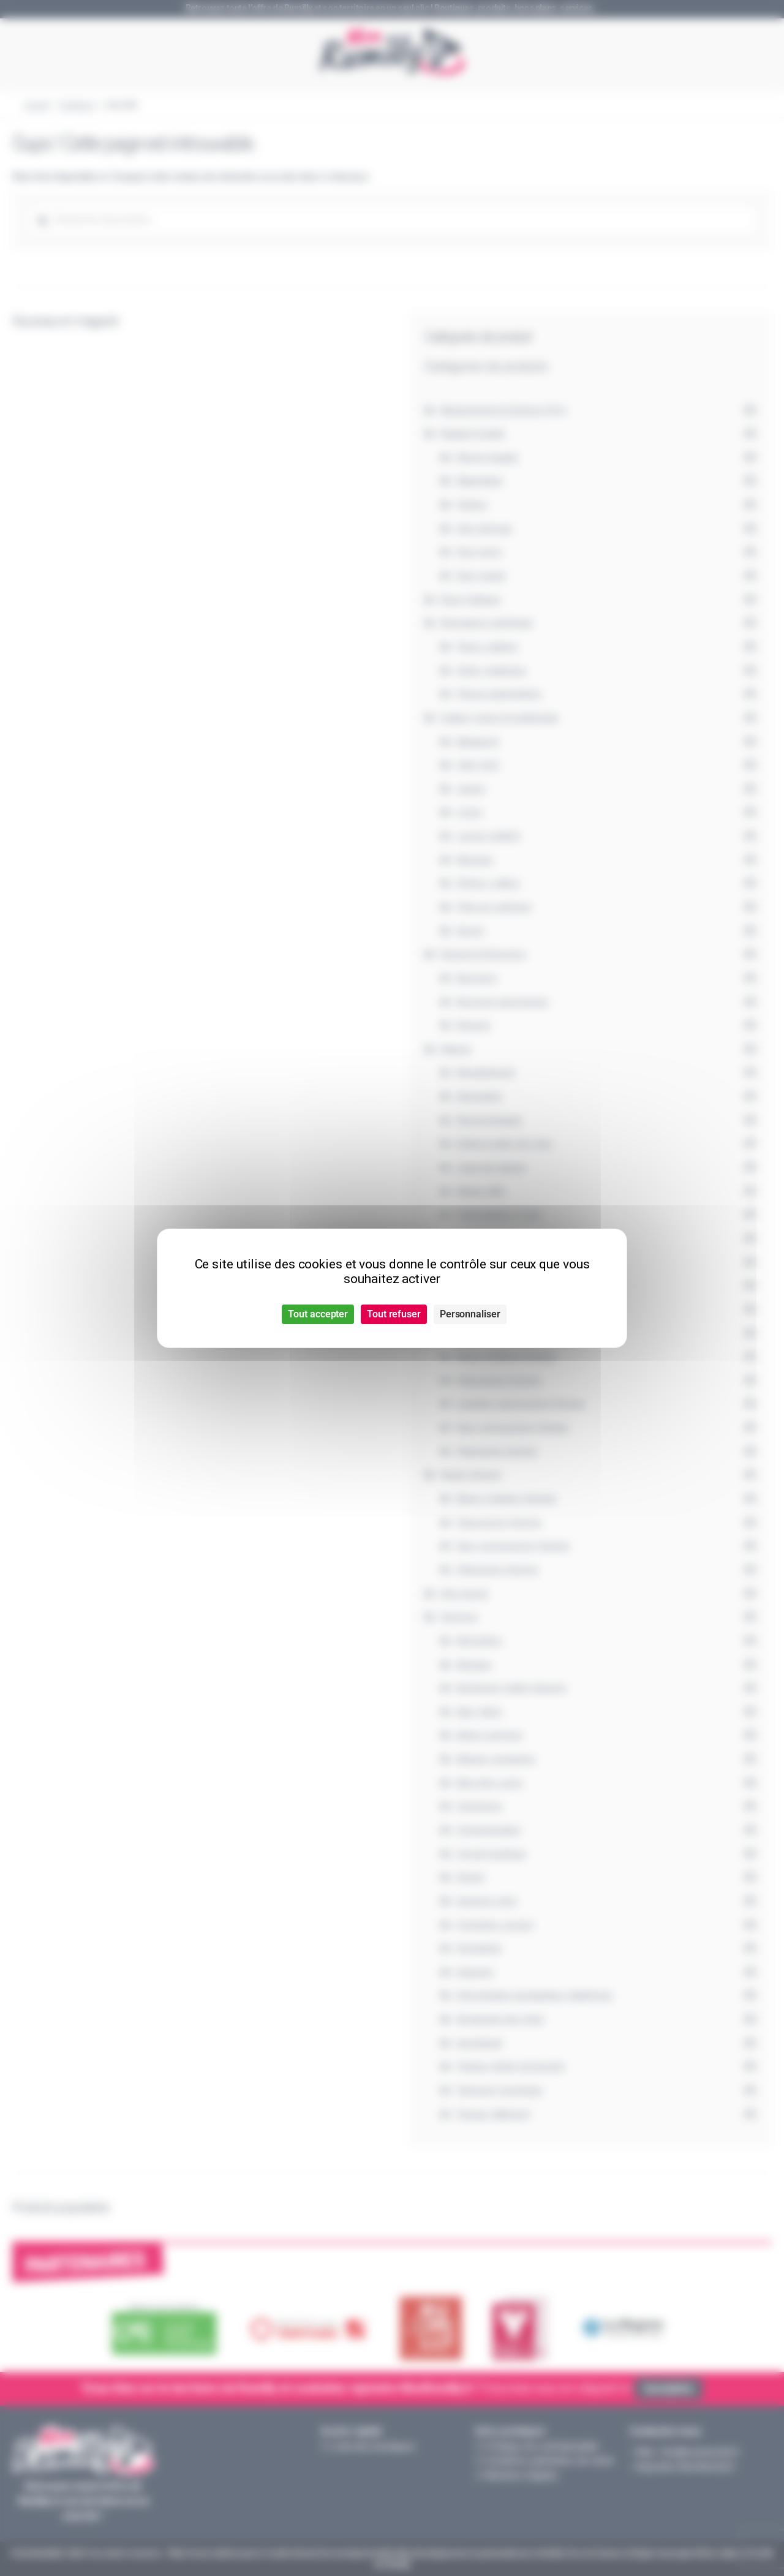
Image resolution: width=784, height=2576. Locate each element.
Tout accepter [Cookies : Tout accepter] (318, 1314)
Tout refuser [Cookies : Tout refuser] (394, 1314)
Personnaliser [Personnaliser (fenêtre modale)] (470, 1314)
